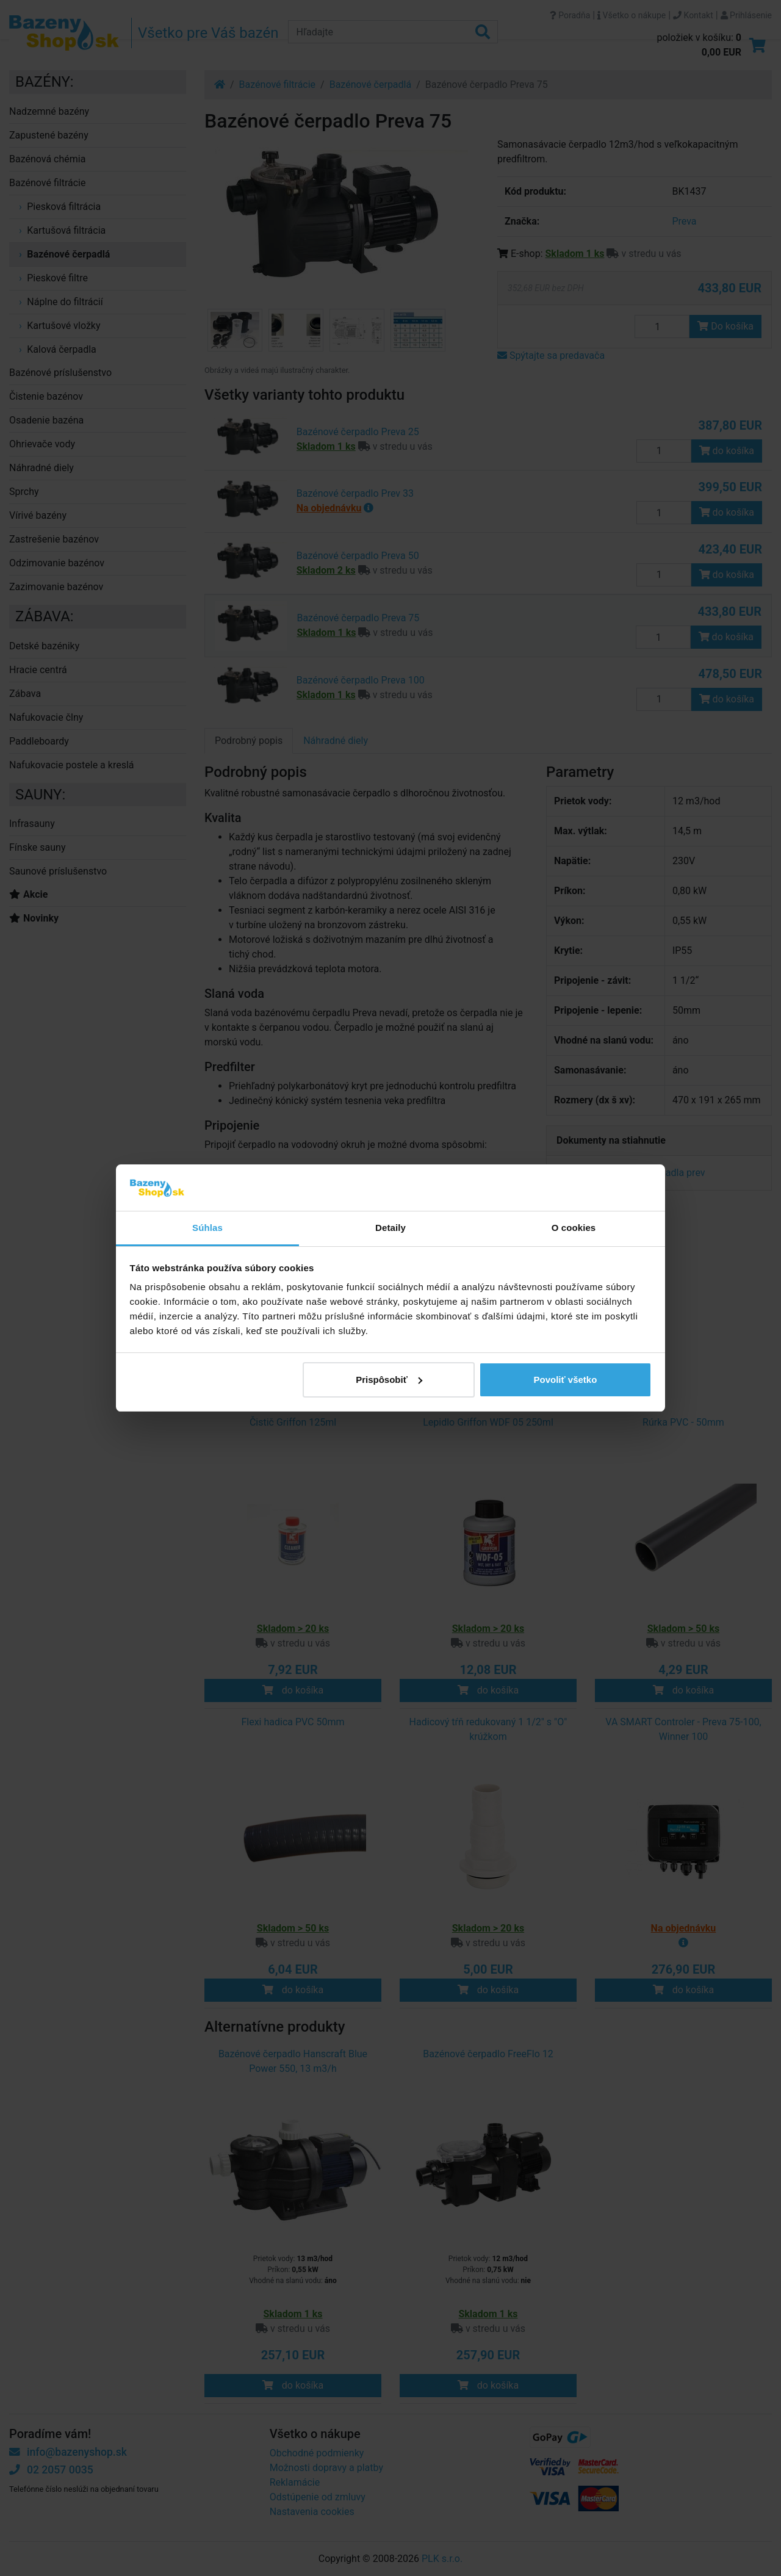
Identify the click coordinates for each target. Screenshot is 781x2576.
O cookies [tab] (574, 1227)
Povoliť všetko (565, 1379)
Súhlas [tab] (207, 1227)
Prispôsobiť (389, 1379)
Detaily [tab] (390, 1227)
